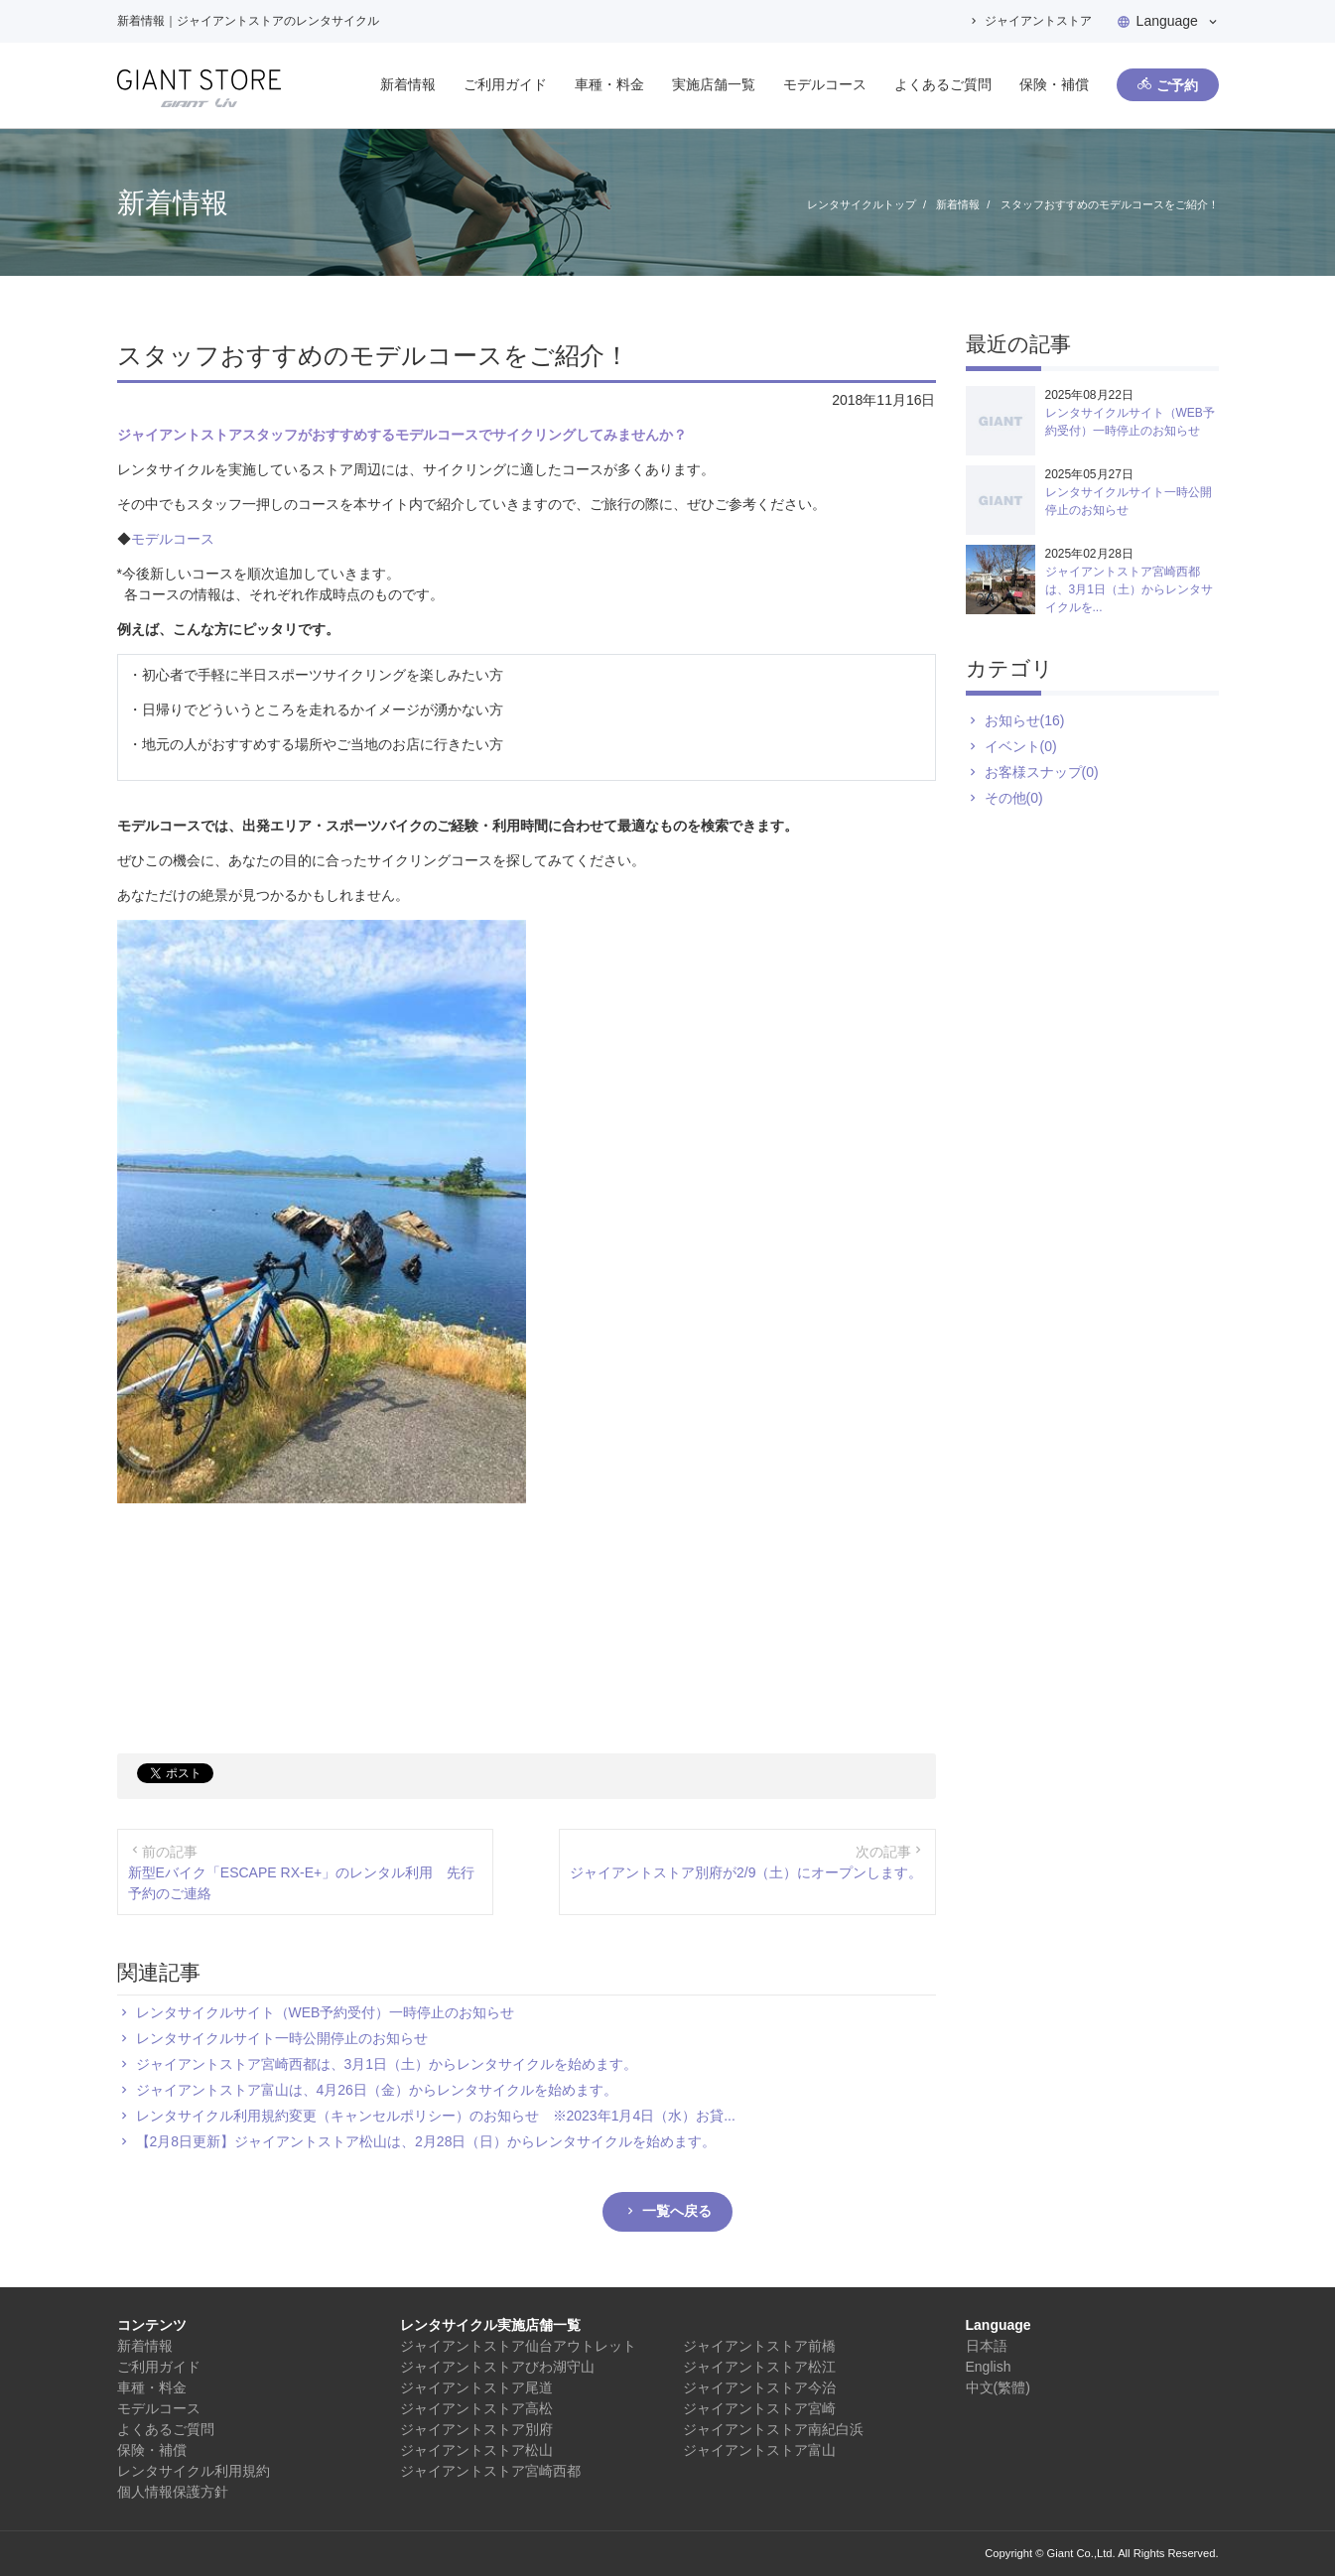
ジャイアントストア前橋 (759, 2346)
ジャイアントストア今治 (759, 2387)
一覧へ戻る (677, 2211)
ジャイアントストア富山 (759, 2450)
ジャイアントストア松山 (476, 2450)
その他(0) (1014, 798)
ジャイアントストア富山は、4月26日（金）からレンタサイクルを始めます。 (376, 2090)
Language (1167, 21)
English (988, 2367)
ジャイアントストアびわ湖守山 (497, 2367)
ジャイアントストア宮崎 (759, 2408)
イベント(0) (1021, 746)
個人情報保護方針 (172, 2492)
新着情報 (408, 84)
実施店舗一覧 (713, 84)
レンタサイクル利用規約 (193, 2471)
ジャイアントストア (1038, 21)
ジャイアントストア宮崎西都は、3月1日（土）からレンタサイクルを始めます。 (387, 2064)
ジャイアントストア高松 (476, 2408)
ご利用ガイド (505, 84)
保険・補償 (1054, 84)
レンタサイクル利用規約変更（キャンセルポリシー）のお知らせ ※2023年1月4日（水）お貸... (435, 2116)
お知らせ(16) (1025, 720)
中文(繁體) (998, 2387)
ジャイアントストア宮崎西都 (490, 2471)
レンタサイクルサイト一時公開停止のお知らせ (282, 2038)
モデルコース (825, 84)
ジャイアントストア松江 (759, 2367)
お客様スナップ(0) (1042, 772)
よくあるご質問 (943, 84)
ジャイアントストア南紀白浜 (773, 2429)
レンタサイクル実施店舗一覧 (490, 2325)
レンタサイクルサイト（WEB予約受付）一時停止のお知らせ (325, 2012)
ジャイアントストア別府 (476, 2429)
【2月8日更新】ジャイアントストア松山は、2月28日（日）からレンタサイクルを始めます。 (426, 2141)
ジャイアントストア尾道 (476, 2387)
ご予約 (1177, 85)
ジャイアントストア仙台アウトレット (518, 2346)
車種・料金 (609, 84)
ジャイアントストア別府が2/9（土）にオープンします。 (746, 1872)
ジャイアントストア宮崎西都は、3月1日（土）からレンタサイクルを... (1129, 589)
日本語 (986, 2346)
